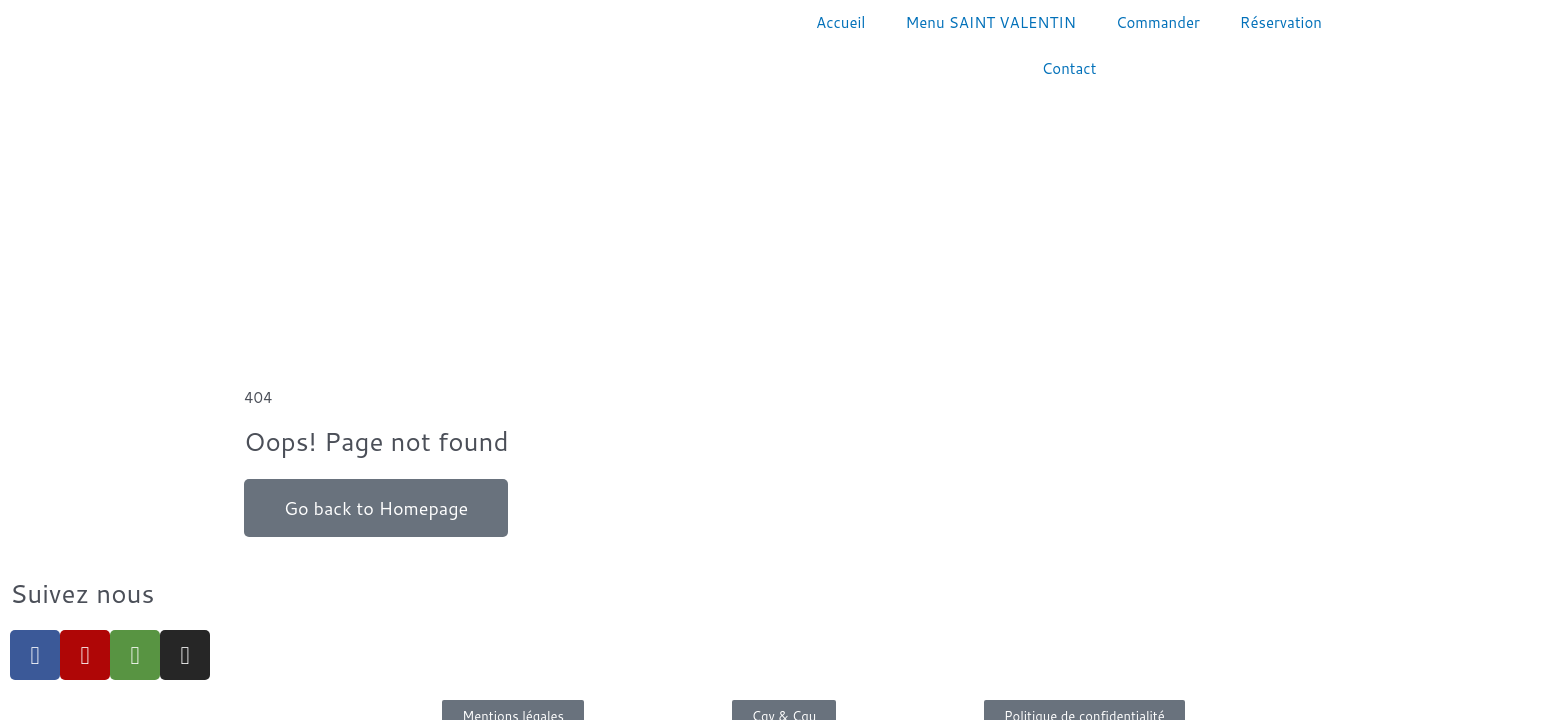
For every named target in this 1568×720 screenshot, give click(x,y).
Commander (1158, 22)
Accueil (840, 22)
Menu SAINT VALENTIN (991, 22)
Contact (1069, 68)
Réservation (1281, 22)
